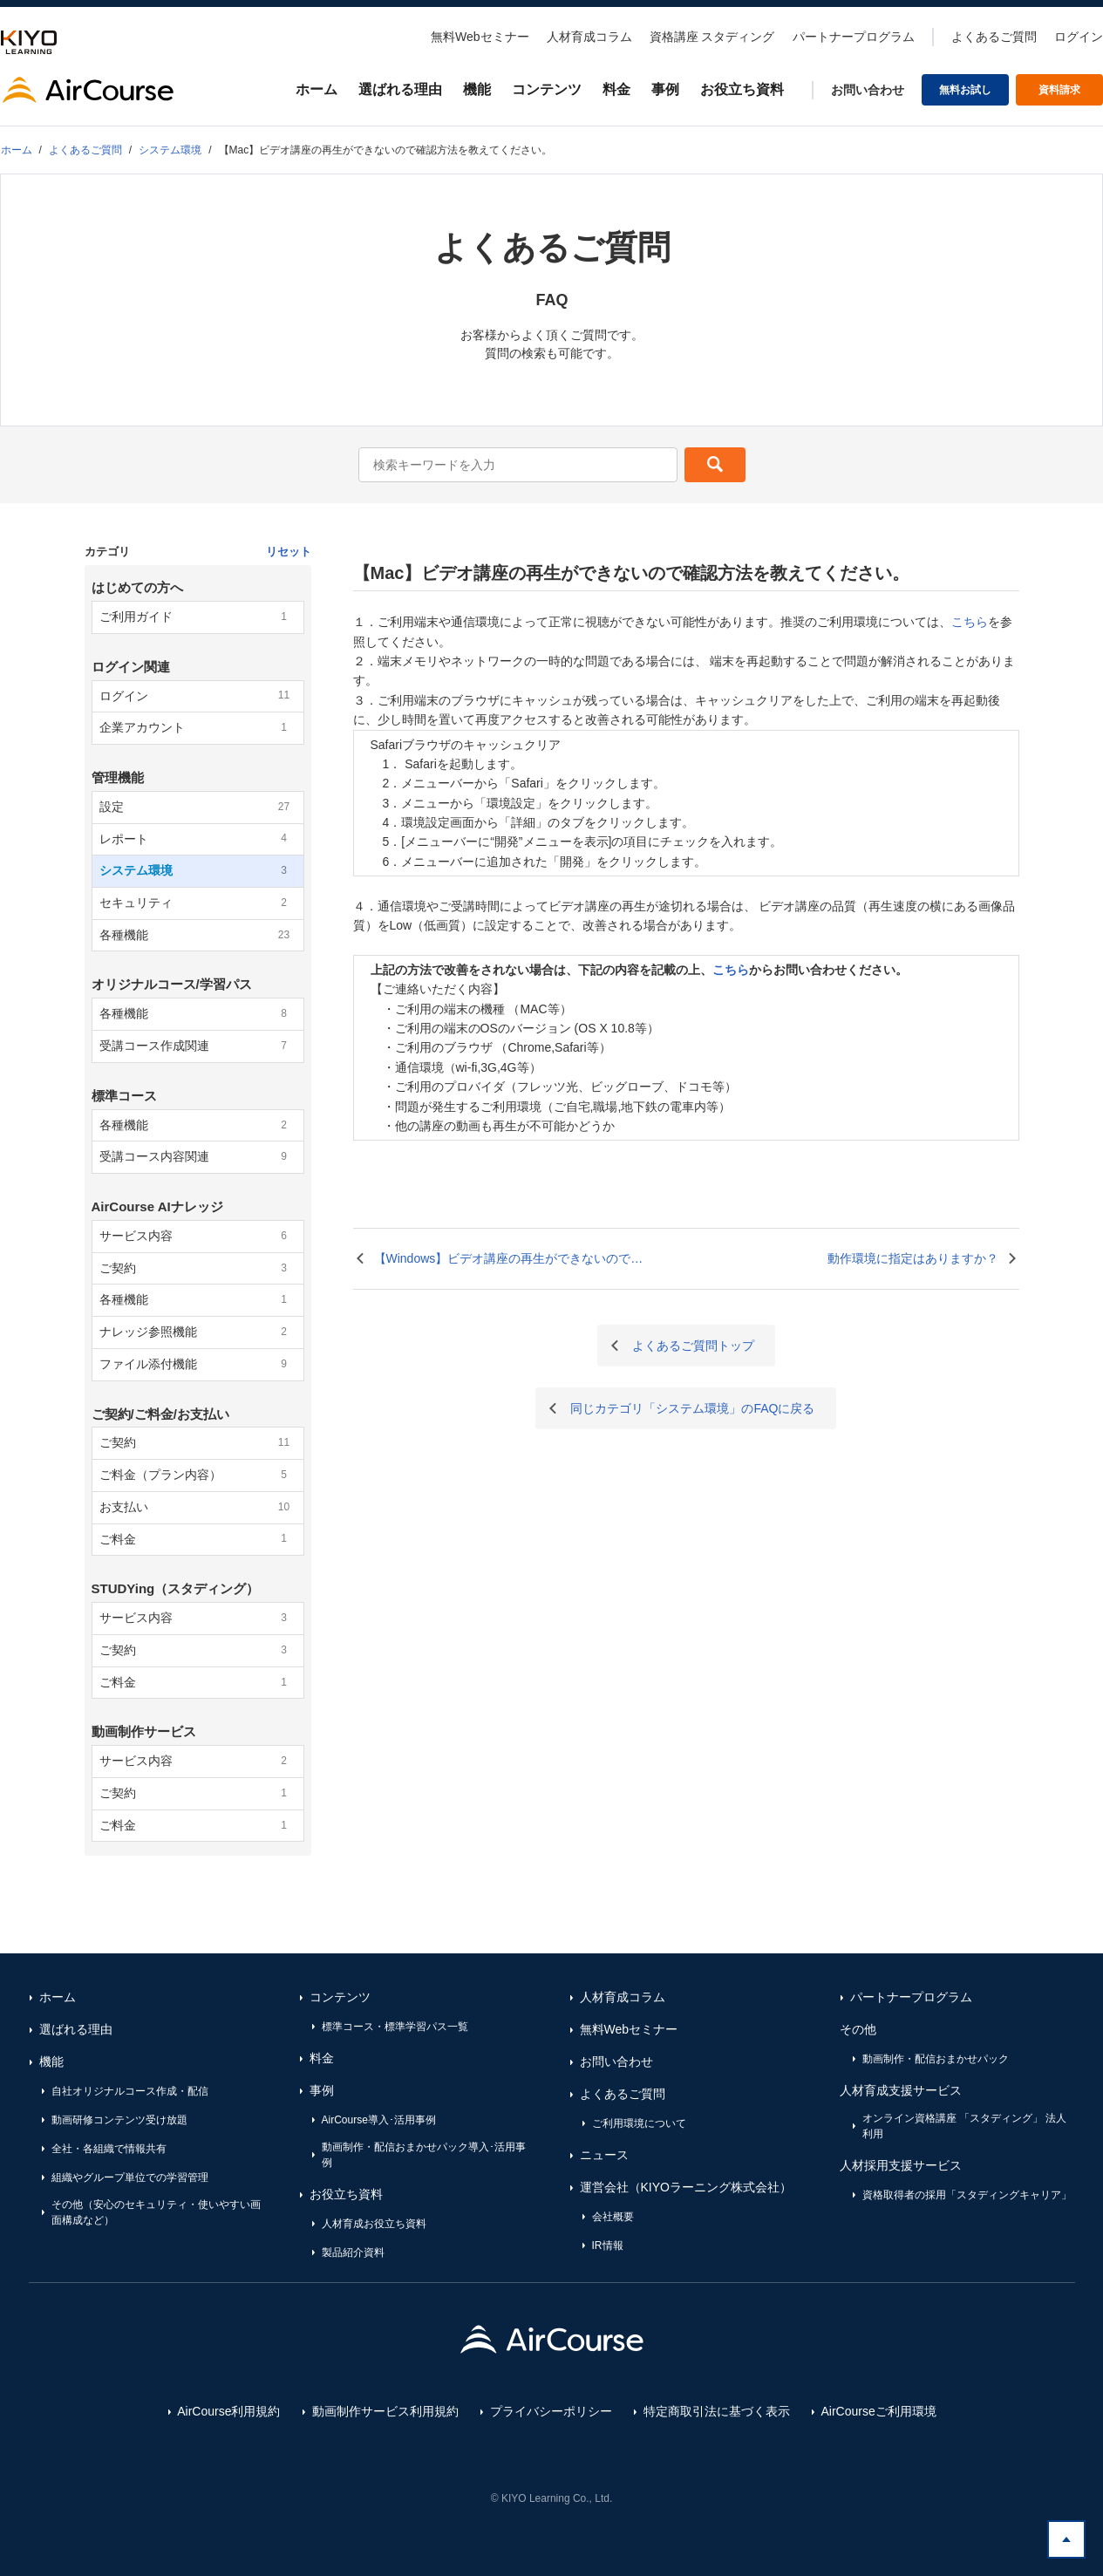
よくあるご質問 (994, 37)
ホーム (316, 89)
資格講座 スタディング (712, 37)
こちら (969, 622)
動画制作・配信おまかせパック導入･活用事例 (424, 2155)
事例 (665, 89)
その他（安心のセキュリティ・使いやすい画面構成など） (156, 2212)
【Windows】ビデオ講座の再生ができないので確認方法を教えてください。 (508, 1259)
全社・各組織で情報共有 (109, 2149)
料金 (616, 89)
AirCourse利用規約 (228, 2411)
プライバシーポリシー (551, 2411)
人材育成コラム (589, 37)
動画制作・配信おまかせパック (935, 2059)
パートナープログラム (854, 37)
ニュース (604, 2155)
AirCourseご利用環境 (878, 2411)
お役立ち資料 (742, 89)
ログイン (1078, 37)
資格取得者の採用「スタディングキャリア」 (967, 2195)
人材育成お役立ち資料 (374, 2224)
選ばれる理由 (400, 89)
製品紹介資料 (353, 2252)
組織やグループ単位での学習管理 (129, 2177)
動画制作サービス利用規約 (385, 2411)
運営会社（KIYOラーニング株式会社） (686, 2187)
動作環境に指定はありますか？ (912, 1258)
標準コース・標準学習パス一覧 (395, 2027)
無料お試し (965, 90)
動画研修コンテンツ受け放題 (119, 2120)
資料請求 (1059, 90)
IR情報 (607, 2245)
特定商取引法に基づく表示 (716, 2411)
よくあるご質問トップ (693, 1346)
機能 (477, 89)
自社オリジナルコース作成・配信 (129, 2091)
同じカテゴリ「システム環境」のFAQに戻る (692, 1408)
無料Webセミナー (480, 37)
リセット (288, 551)
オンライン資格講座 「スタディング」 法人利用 (964, 2126)
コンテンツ (547, 89)
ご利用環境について (639, 2123)
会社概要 (613, 2217)
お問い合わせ (867, 90)
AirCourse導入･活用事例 (379, 2120)
